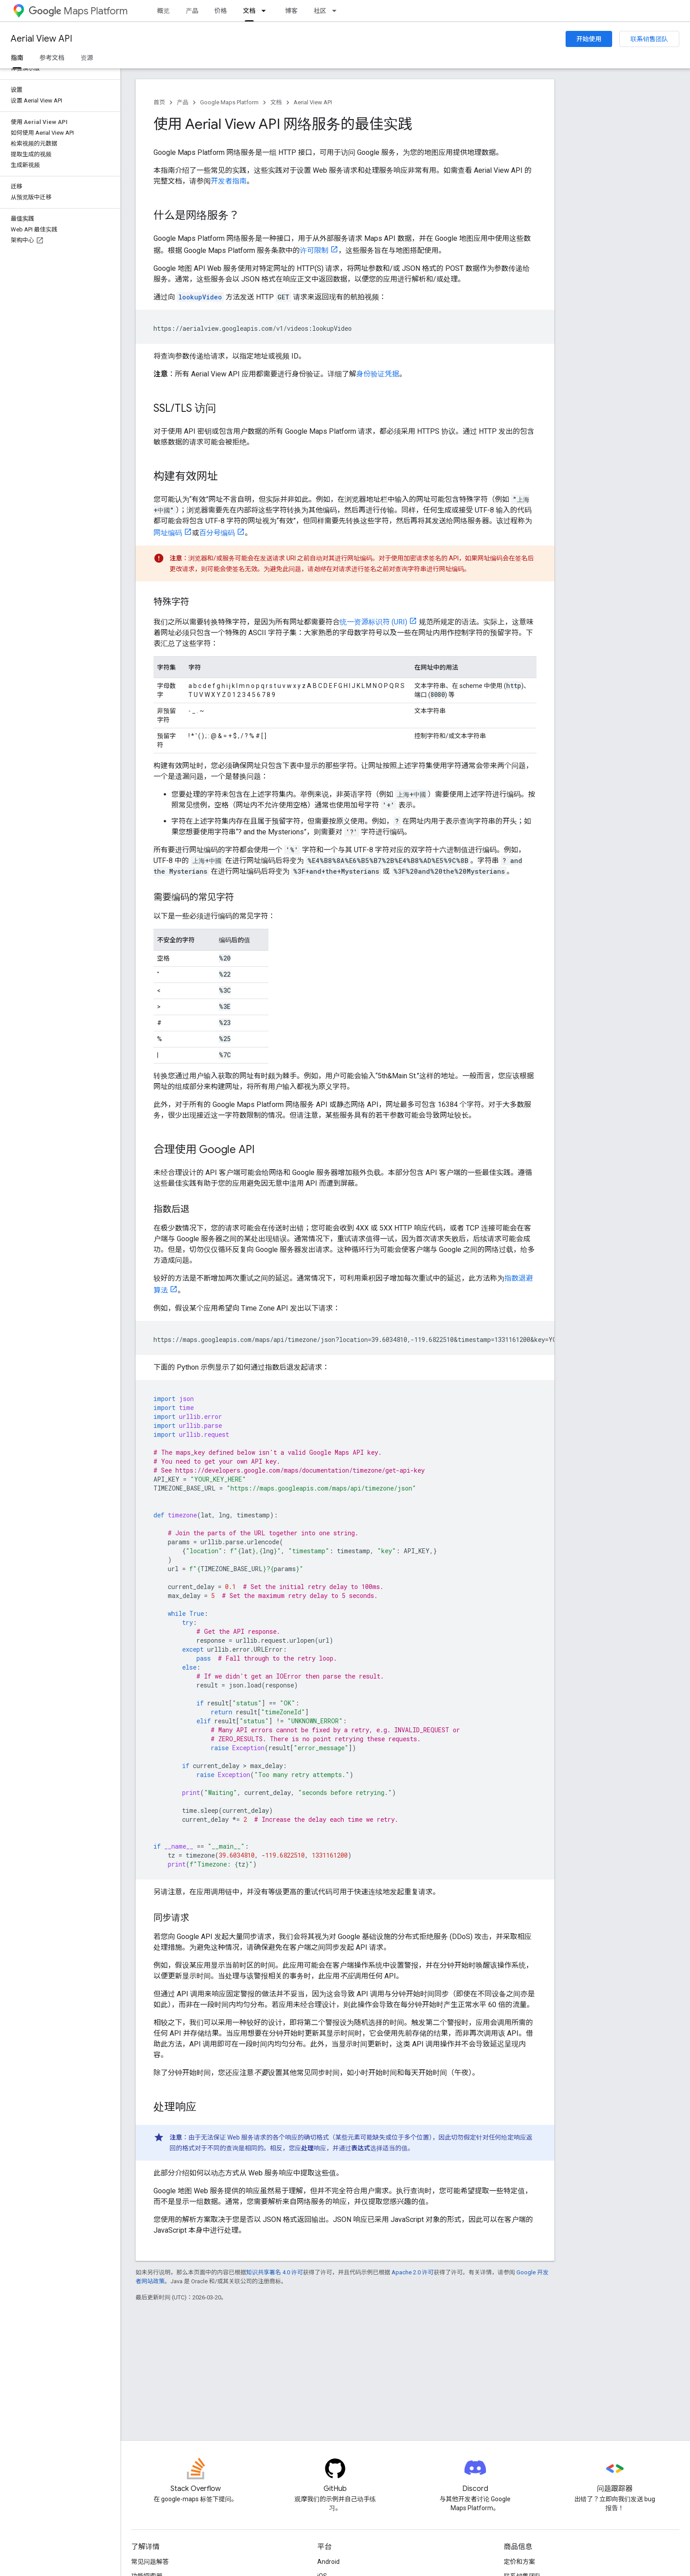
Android (328, 2561)
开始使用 (588, 39)
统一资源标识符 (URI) (373, 622)
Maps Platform (78, 11)
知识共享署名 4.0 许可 (274, 2272)
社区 (320, 11)
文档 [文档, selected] (249, 11)
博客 (291, 11)
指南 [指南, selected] (17, 58)
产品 (192, 11)
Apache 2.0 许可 (413, 2272)
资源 (87, 58)
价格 (220, 11)
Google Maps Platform (229, 102)
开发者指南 (229, 181)
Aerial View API (41, 38)
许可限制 (314, 250)
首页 (159, 102)
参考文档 (51, 58)
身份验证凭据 (377, 374)
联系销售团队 (649, 39)
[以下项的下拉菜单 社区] (337, 10)
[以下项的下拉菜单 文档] (266, 10)
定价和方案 (519, 2561)
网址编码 (167, 533)
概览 (163, 11)
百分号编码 (217, 533)
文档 (276, 102)
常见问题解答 (150, 2561)
